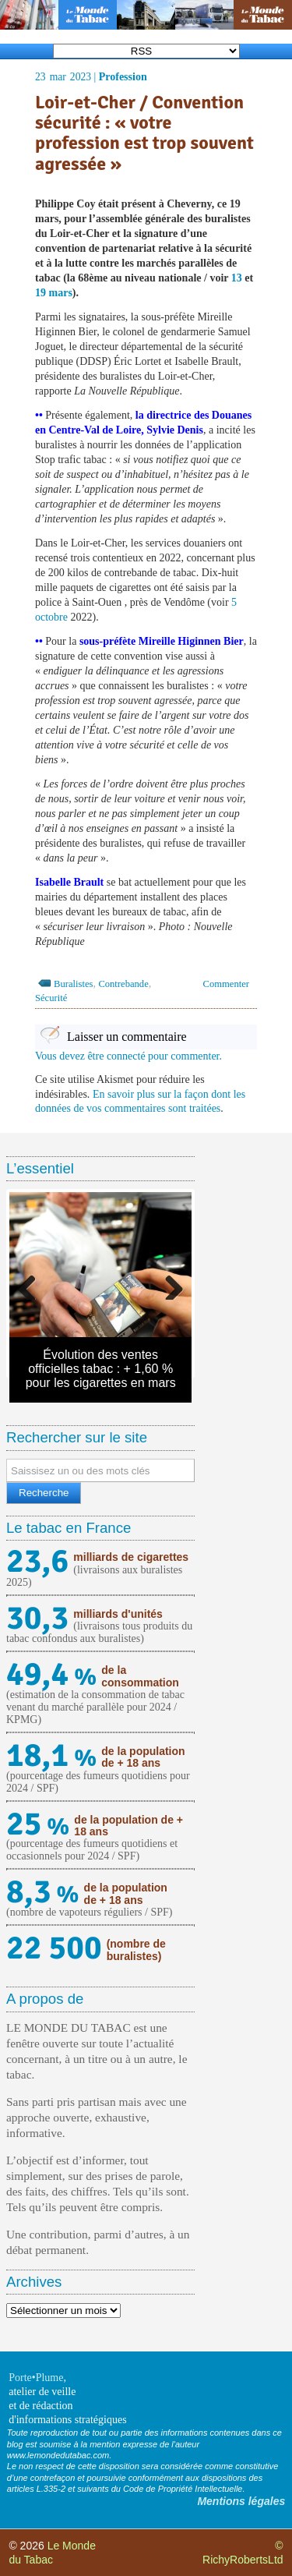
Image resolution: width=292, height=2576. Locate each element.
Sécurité (51, 998)
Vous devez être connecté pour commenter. (128, 1056)
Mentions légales (241, 2501)
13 (236, 278)
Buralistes (73, 983)
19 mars (53, 293)
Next (168, 1284)
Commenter (226, 983)
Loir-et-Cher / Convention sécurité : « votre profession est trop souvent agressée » (144, 133)
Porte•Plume (36, 2377)
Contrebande (123, 983)
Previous (32, 1284)
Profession (123, 77)
